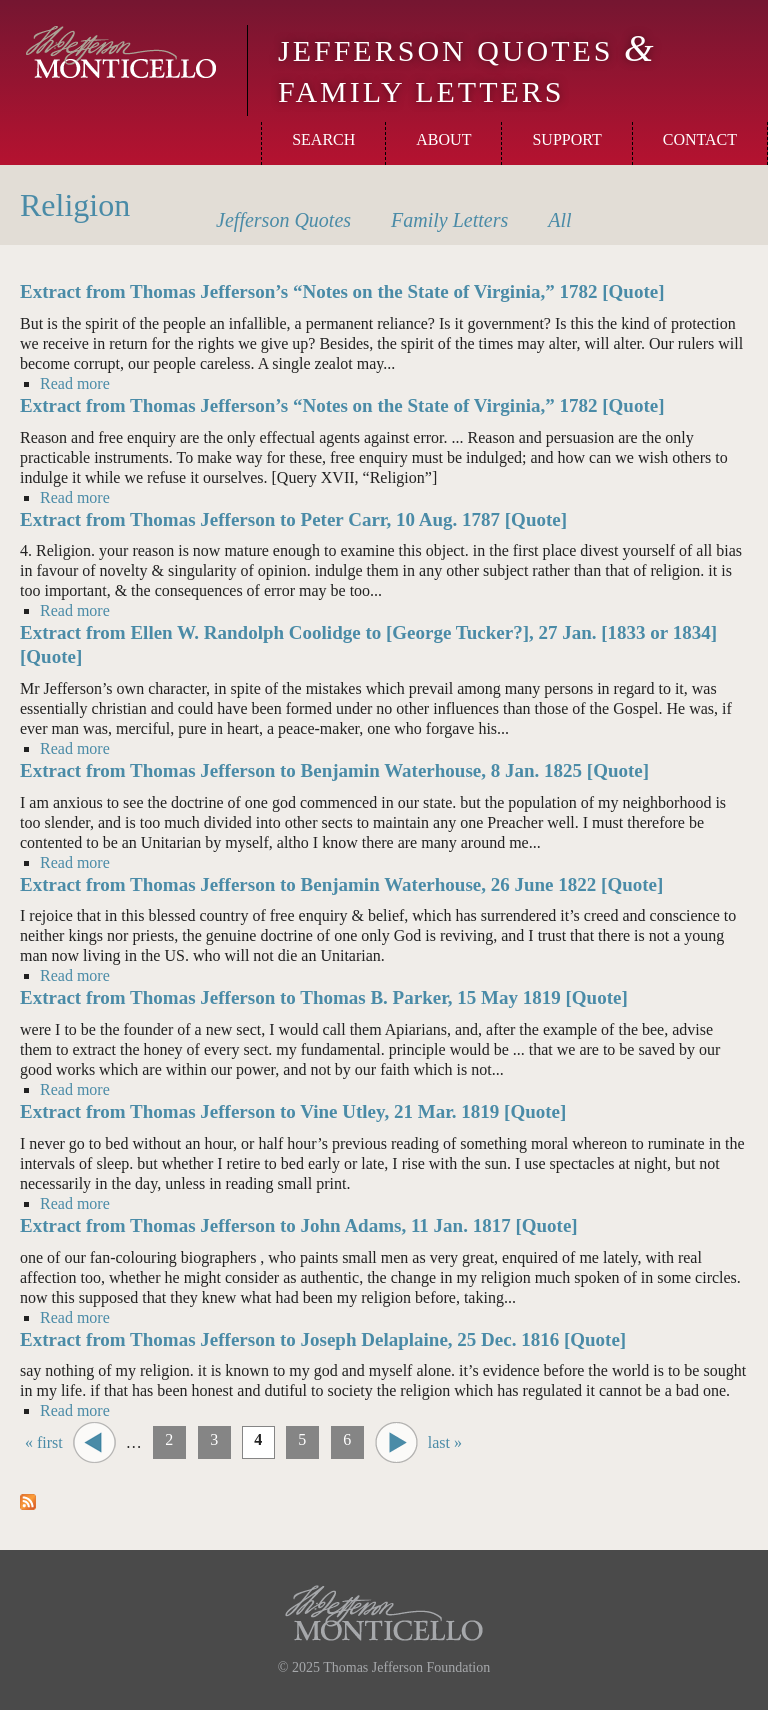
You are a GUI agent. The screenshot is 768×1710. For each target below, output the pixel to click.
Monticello (121, 52)
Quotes (283, 220)
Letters (449, 220)
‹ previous (94, 1442)
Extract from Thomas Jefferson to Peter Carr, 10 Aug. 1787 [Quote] (293, 519)
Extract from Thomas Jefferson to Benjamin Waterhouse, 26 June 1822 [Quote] (341, 884)
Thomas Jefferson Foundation (406, 1667)
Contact (700, 139)
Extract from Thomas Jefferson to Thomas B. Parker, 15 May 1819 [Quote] (324, 997)
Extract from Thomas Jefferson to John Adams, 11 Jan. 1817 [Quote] (299, 1225)
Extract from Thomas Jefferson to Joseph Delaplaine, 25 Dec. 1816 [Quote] (323, 1339)
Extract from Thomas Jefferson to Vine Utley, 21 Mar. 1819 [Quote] (293, 1111)
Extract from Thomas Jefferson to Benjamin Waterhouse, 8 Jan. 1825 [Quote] (334, 770)
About (443, 139)
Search (323, 139)
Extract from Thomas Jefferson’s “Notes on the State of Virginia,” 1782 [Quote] (342, 291)
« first (44, 1442)
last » (445, 1442)
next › (396, 1442)
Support (566, 139)
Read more (75, 383)
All (559, 220)
